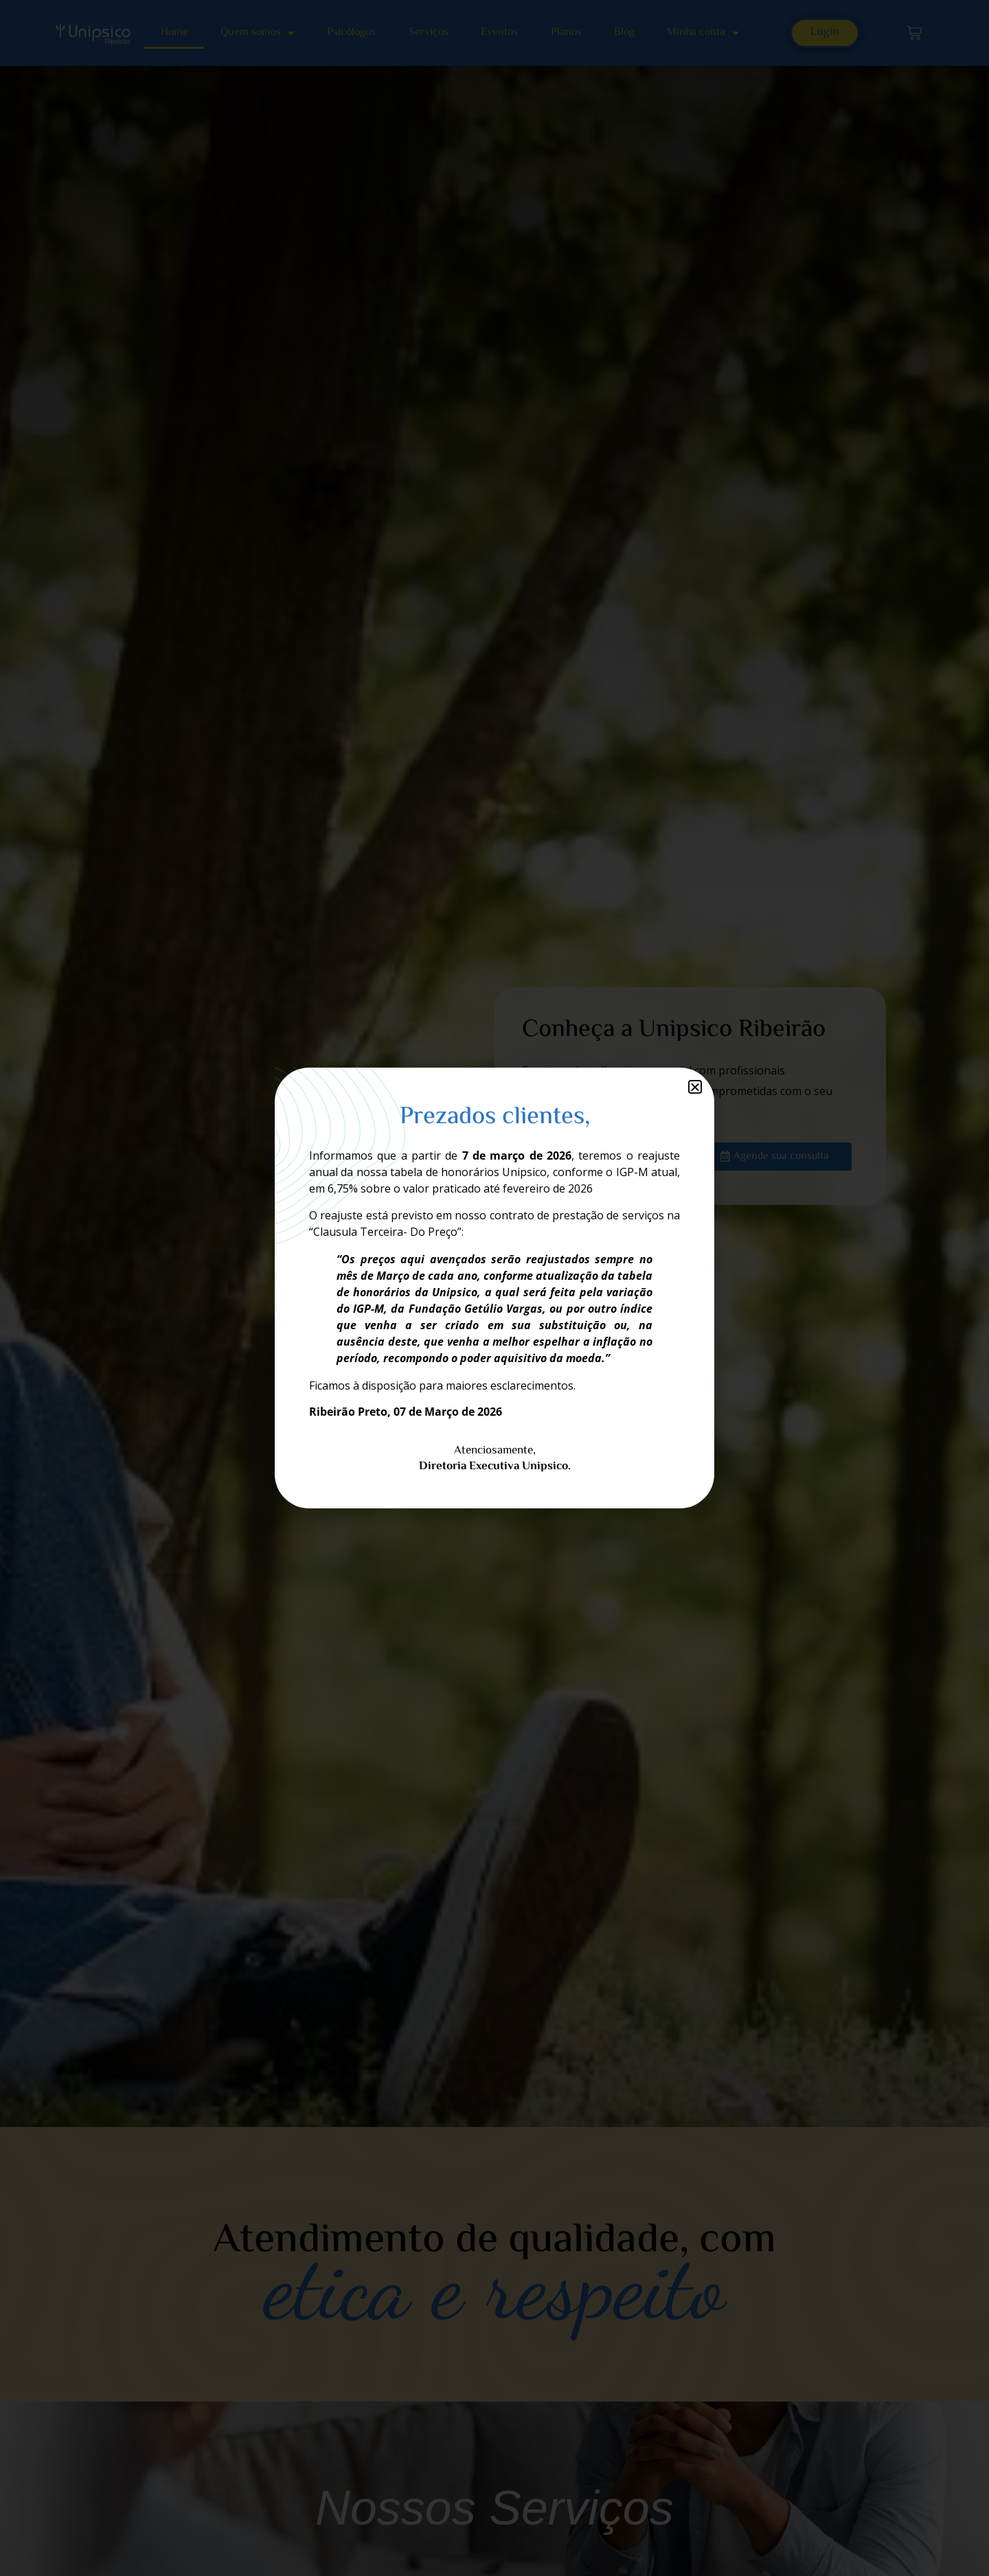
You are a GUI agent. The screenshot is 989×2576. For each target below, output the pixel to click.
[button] (695, 1086)
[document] (494, 1288)
